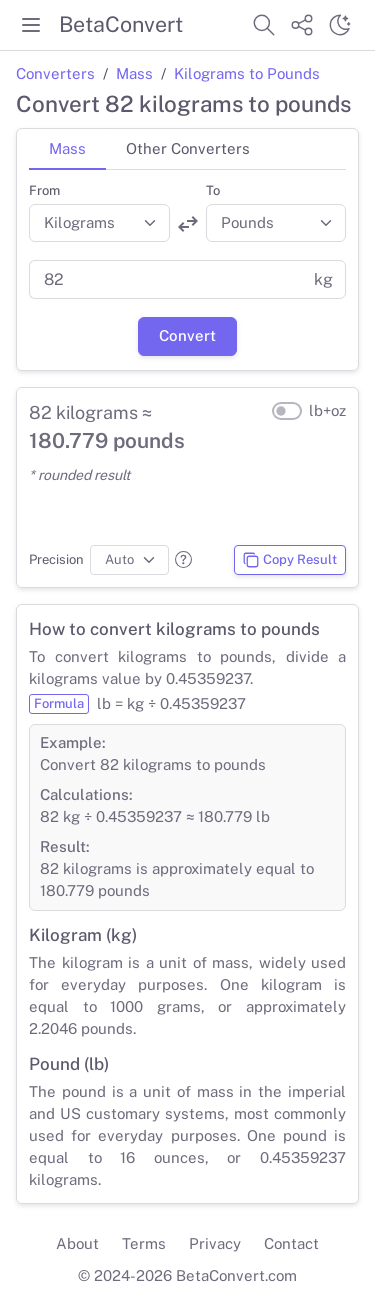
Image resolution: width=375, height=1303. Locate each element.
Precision (56, 559)
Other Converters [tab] (188, 148)
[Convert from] (99, 223)
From (44, 190)
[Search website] (264, 25)
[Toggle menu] (31, 25)
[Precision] (129, 560)
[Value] (165, 280)
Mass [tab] (67, 148)
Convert (187, 335)
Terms (144, 1243)
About (77, 1243)
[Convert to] (276, 223)
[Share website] (302, 25)
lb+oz (327, 410)
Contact (291, 1243)
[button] (183, 559)
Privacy (215, 1243)
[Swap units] (188, 224)
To (213, 190)
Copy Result (289, 560)
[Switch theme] (340, 25)
